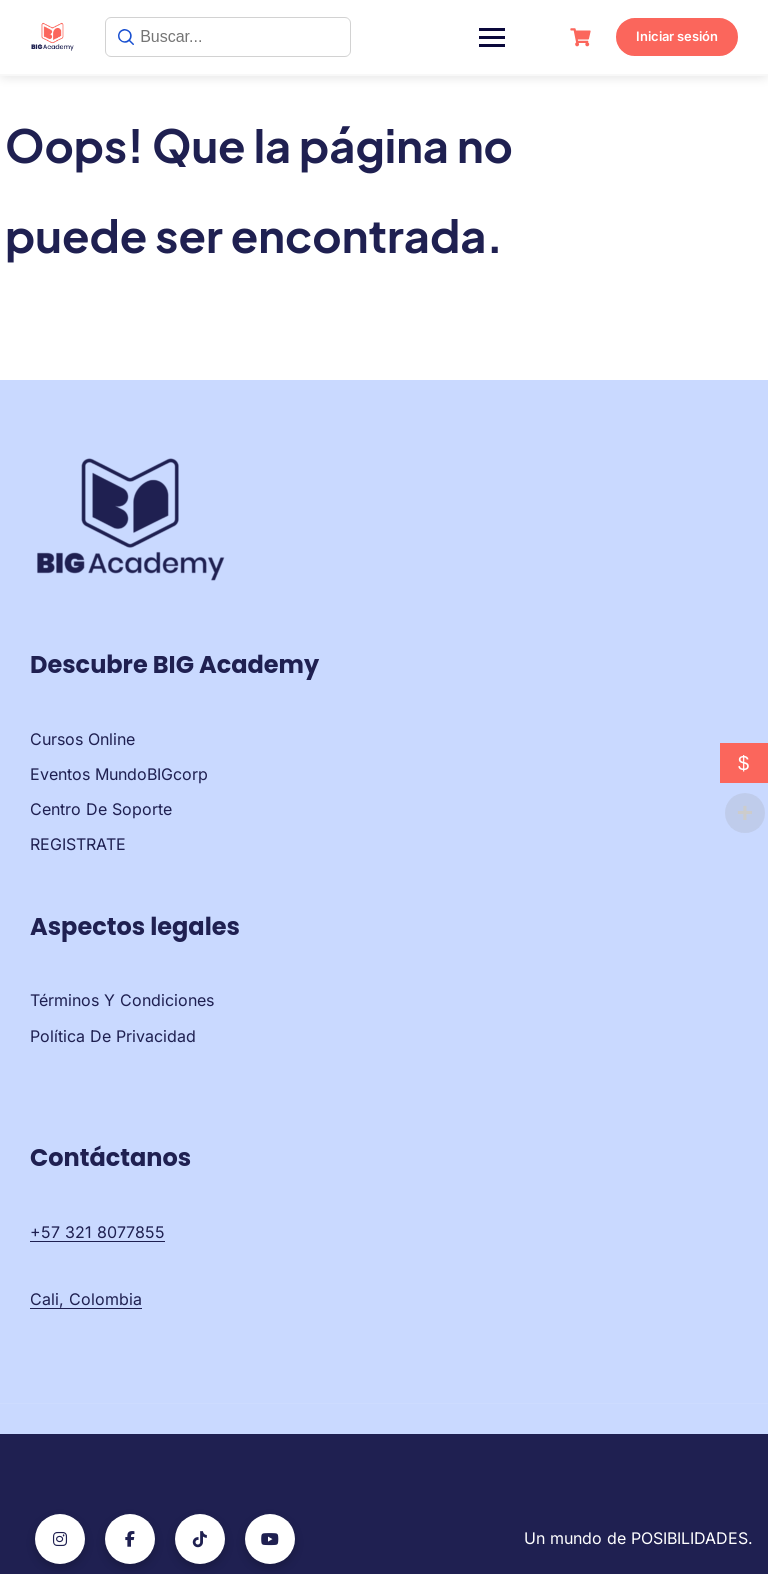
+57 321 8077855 (97, 1232)
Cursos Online (82, 739)
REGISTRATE (78, 844)
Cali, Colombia (86, 1299)
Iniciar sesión (677, 36)
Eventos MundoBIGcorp (119, 774)
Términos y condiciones (122, 1000)
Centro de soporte (101, 809)
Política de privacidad (113, 1036)
